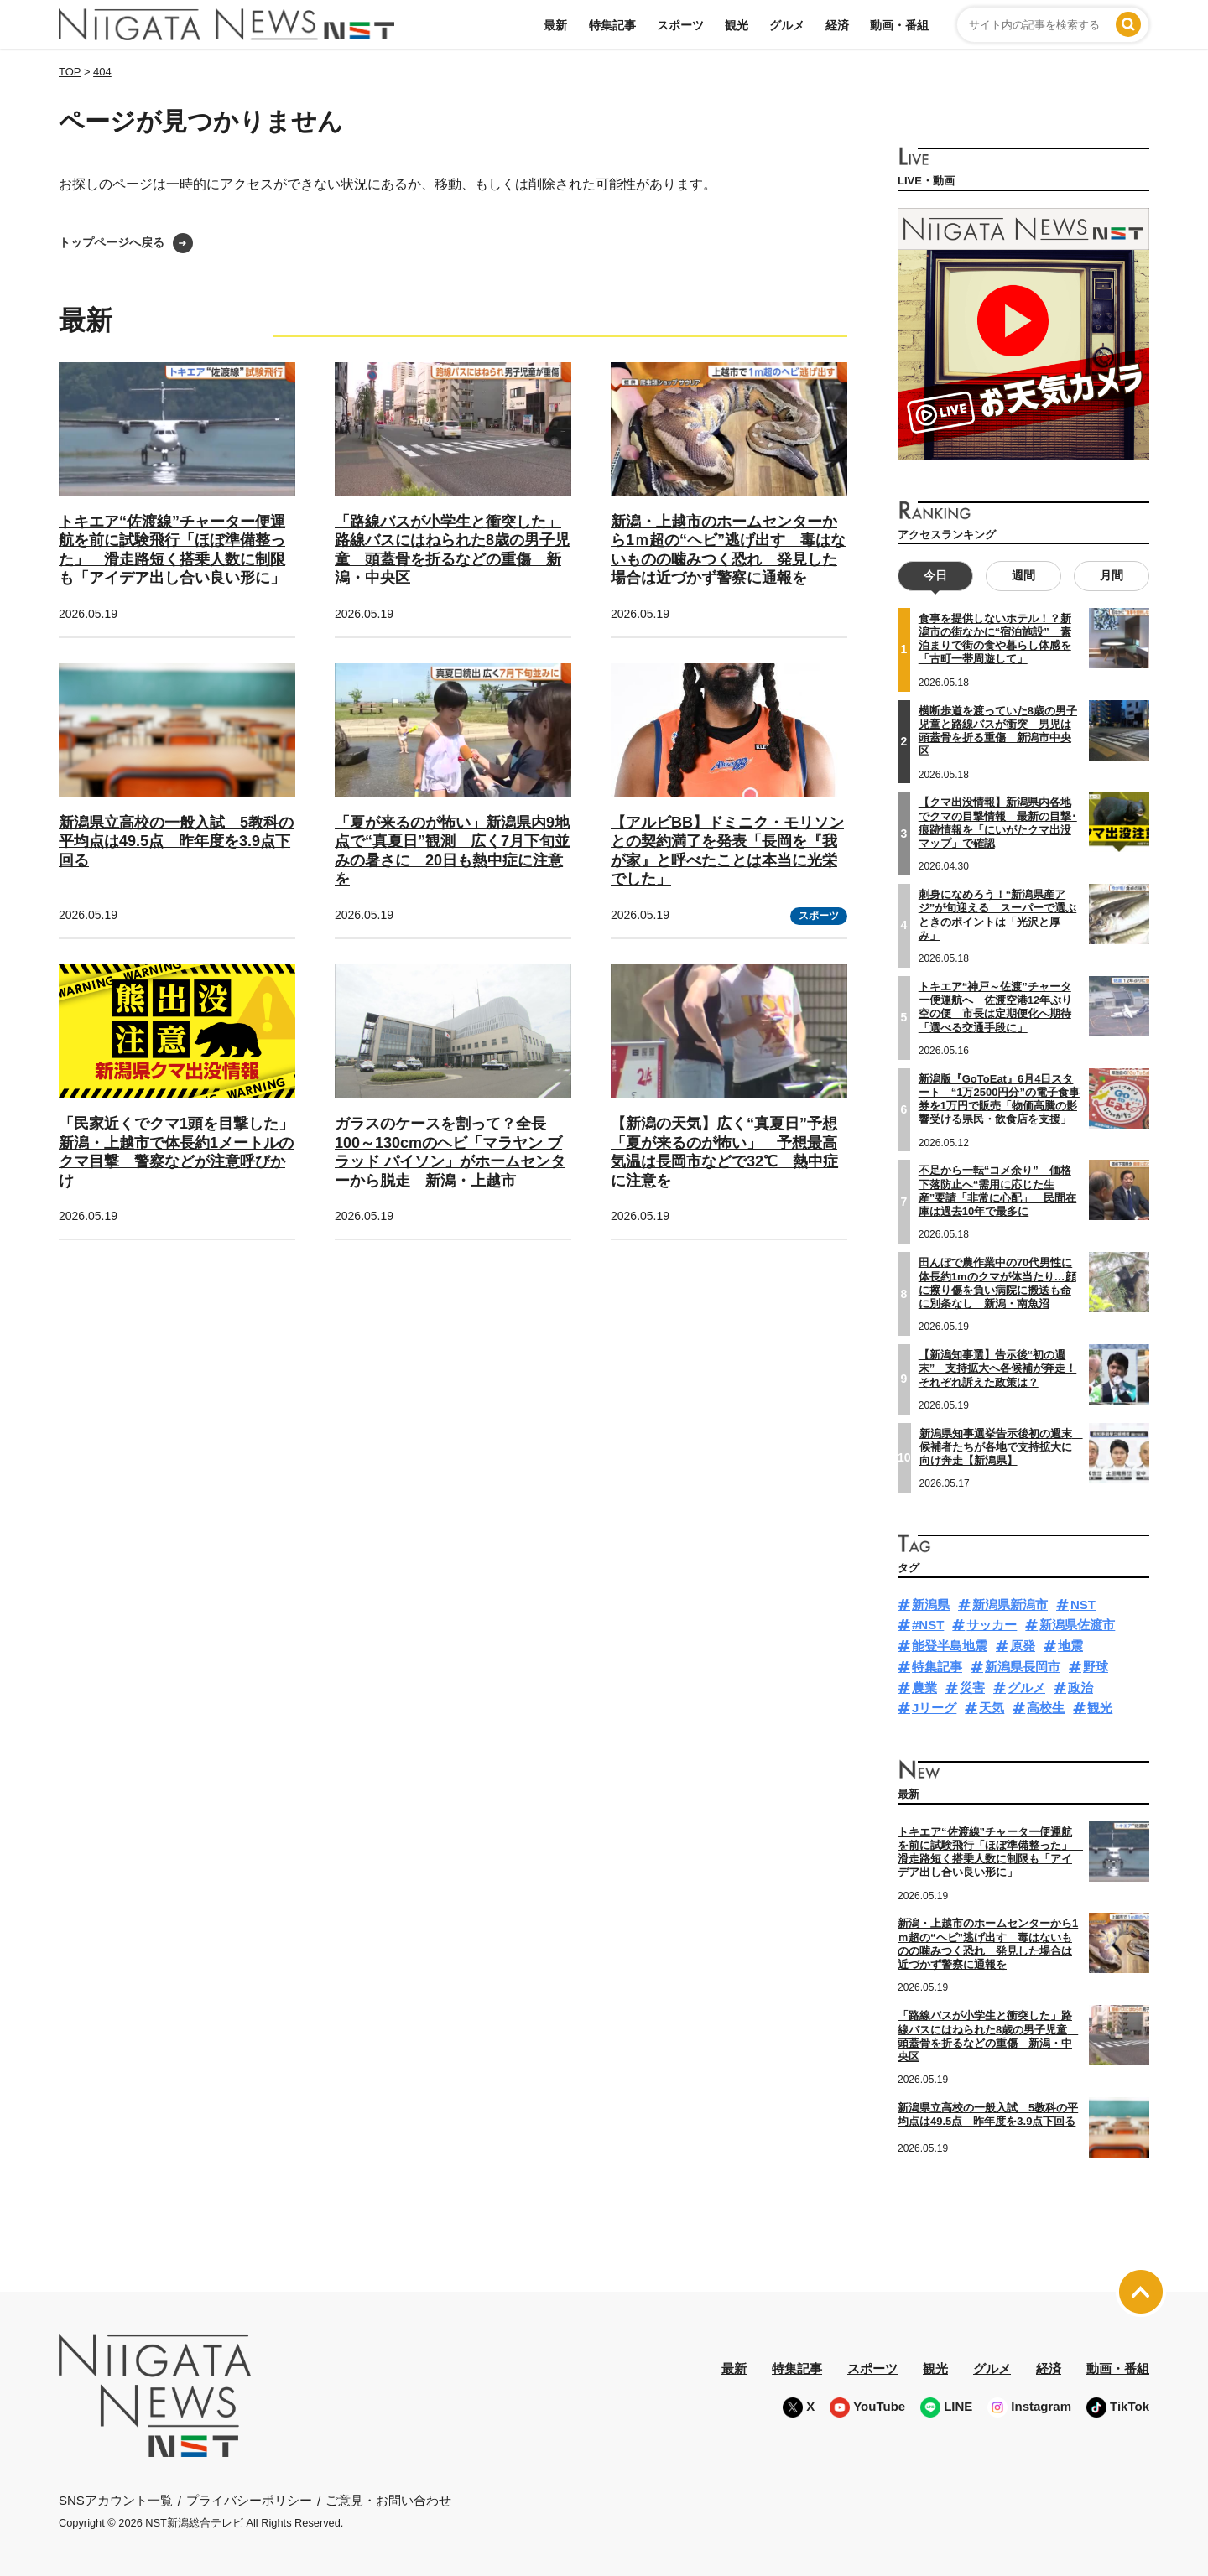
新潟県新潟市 (1010, 1604)
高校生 (1046, 1708)
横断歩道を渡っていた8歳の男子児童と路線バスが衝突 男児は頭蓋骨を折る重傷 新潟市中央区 (998, 730)
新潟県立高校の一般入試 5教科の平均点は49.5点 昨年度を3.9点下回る (176, 841)
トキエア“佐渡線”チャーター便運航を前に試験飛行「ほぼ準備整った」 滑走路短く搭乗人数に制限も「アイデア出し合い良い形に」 (990, 1852)
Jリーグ (934, 1708)
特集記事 (612, 25)
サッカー (991, 1625)
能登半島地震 (949, 1646)
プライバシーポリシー (249, 2500)
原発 (1022, 1646)
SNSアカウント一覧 (116, 2500)
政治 (1080, 1687)
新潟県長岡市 (1022, 1666)
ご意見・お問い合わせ (388, 2500)
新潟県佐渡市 (1077, 1625)
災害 (972, 1687)
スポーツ (680, 25)
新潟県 (931, 1604)
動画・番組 (899, 25)
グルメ (786, 25)
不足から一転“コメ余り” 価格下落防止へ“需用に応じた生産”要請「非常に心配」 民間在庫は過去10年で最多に (998, 1191)
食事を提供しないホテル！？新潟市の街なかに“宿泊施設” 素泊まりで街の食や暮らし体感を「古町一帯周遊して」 (995, 639)
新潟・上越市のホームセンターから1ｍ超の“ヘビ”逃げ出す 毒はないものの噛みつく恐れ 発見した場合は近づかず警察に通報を (988, 1944)
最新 (555, 25)
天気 (991, 1708)
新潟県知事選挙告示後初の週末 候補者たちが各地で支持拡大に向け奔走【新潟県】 (1001, 1446)
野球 (1095, 1666)
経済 (837, 25)
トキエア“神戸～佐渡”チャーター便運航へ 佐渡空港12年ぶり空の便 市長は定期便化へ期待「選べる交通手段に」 (995, 1007)
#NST (928, 1625)
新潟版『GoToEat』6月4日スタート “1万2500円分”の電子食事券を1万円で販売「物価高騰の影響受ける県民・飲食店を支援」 (999, 1099)
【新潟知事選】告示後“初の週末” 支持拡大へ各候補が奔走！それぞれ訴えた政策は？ (998, 1368)
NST (1083, 1604)
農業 (924, 1687)
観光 (736, 25)
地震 (1070, 1646)
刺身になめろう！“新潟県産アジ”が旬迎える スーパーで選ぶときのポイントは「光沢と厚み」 (998, 915)
